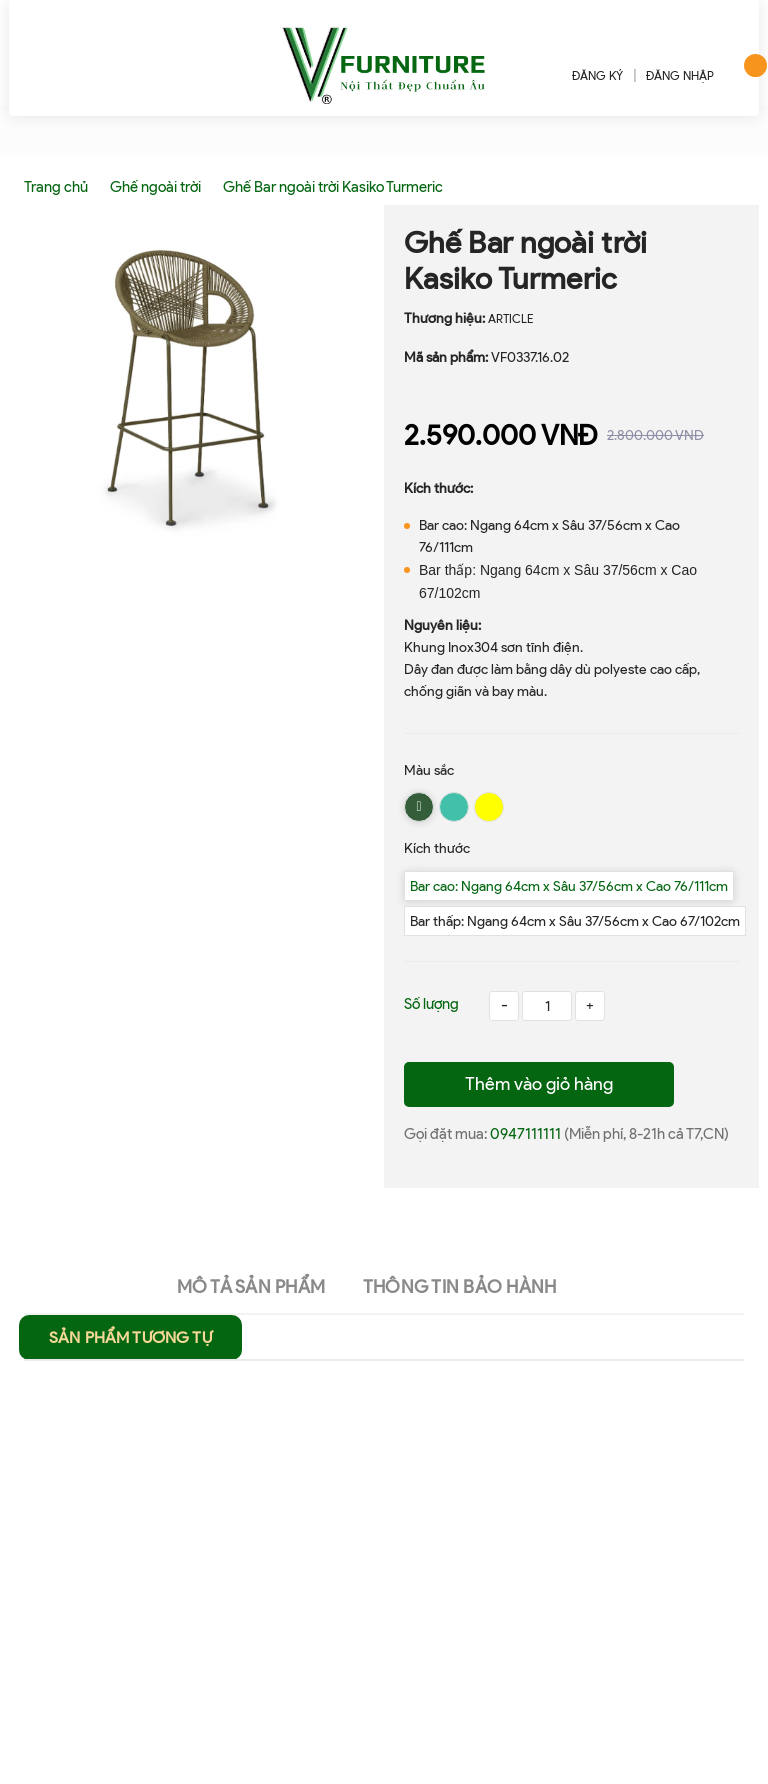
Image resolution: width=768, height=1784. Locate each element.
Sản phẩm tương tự (130, 1337)
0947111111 (527, 1134)
